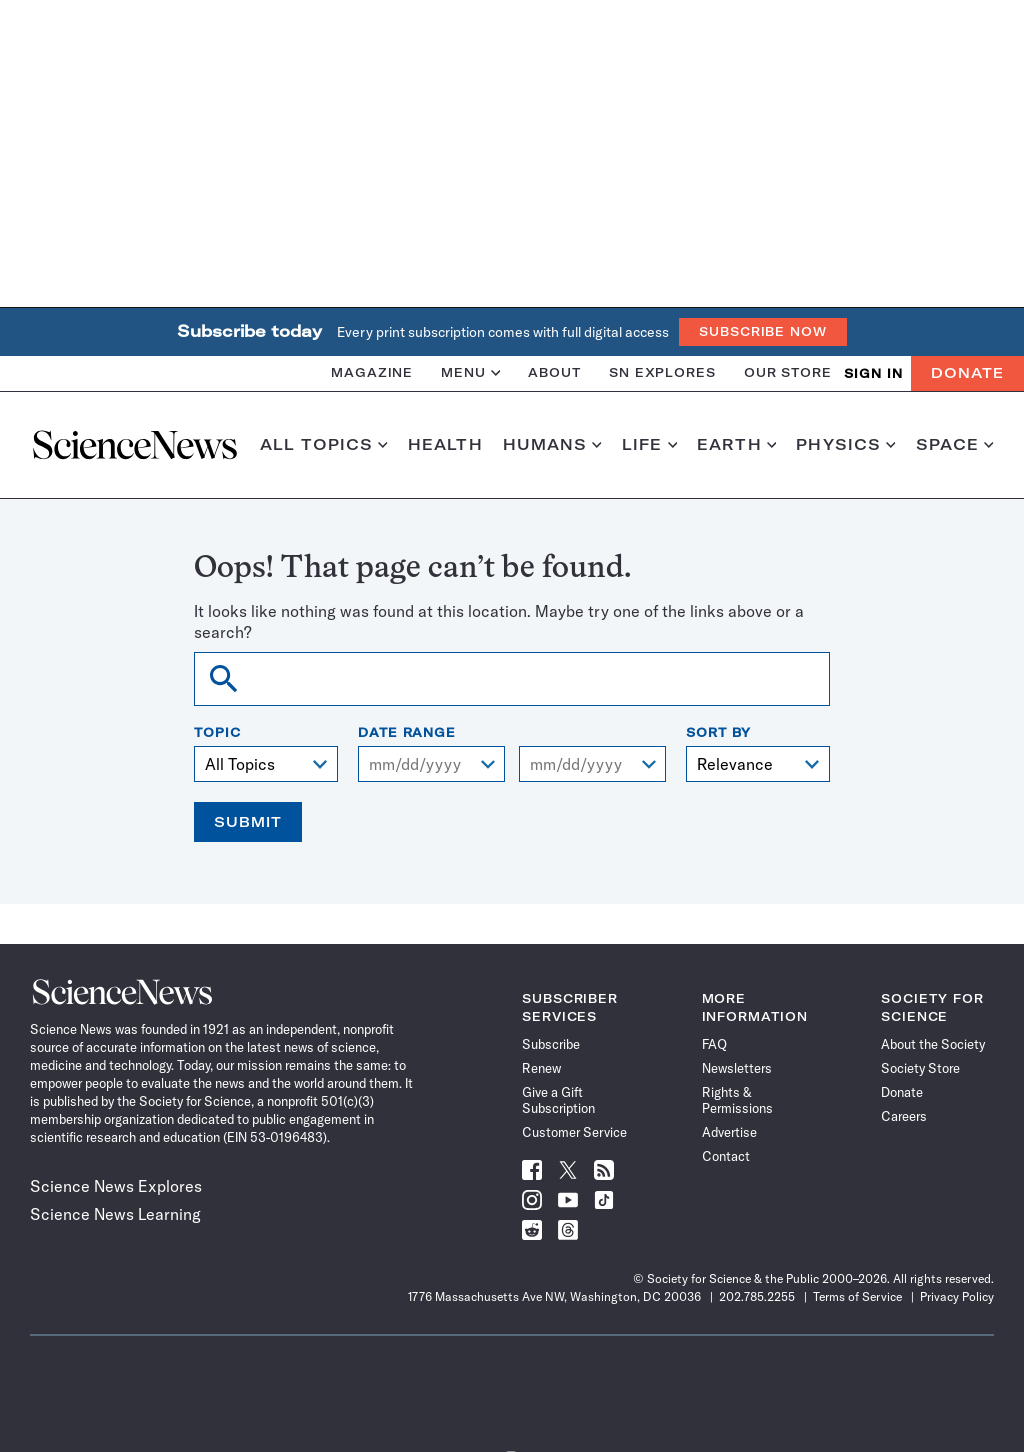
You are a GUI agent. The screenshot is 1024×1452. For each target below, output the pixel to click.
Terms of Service (857, 1296)
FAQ (714, 1044)
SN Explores (662, 372)
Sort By (718, 733)
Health (445, 445)
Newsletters (737, 1068)
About (554, 372)
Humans (552, 445)
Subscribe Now (763, 331)
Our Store (788, 372)
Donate (967, 373)
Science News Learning (115, 1214)
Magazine (372, 372)
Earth (736, 445)
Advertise (729, 1132)
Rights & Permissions (737, 1100)
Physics (845, 445)
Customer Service (574, 1132)
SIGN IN (873, 373)
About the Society (933, 1044)
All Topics (324, 445)
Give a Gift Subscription (558, 1100)
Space (955, 445)
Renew (541, 1068)
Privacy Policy (957, 1296)
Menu (470, 372)
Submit (248, 822)
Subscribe (551, 1044)
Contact (726, 1156)
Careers (904, 1116)
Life (649, 445)
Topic (217, 733)
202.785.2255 (757, 1296)
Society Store (920, 1068)
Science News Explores (116, 1186)
